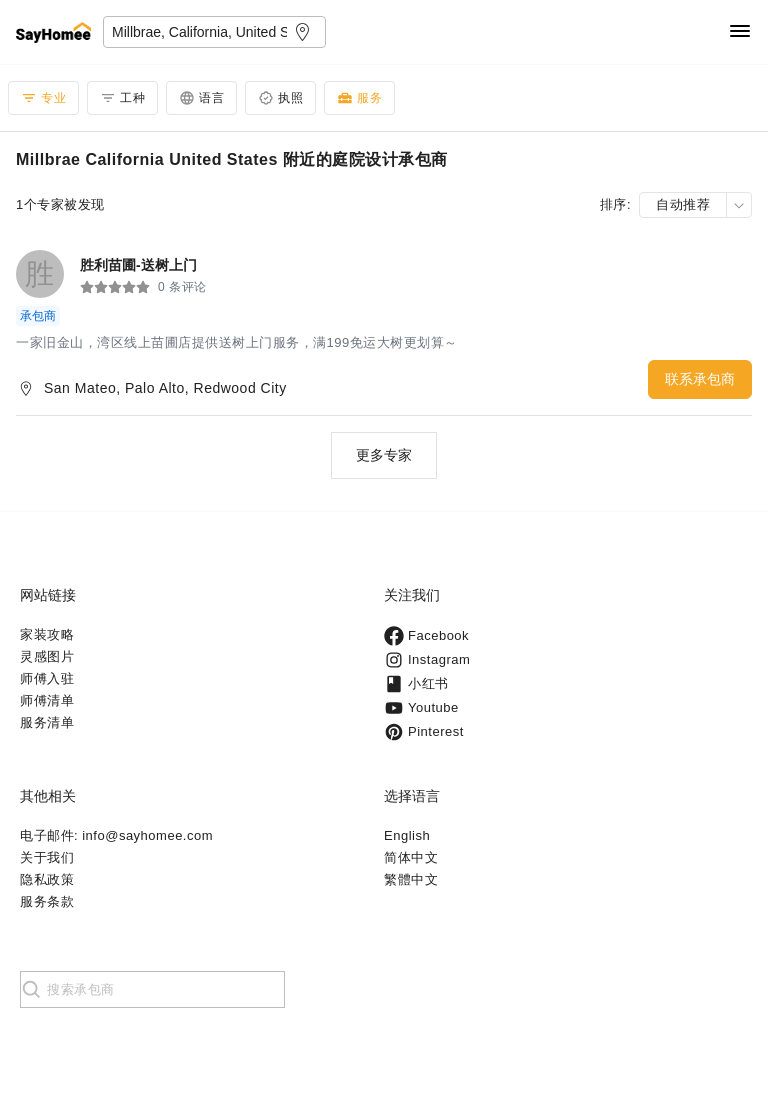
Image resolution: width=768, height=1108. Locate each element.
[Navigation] (740, 32)
